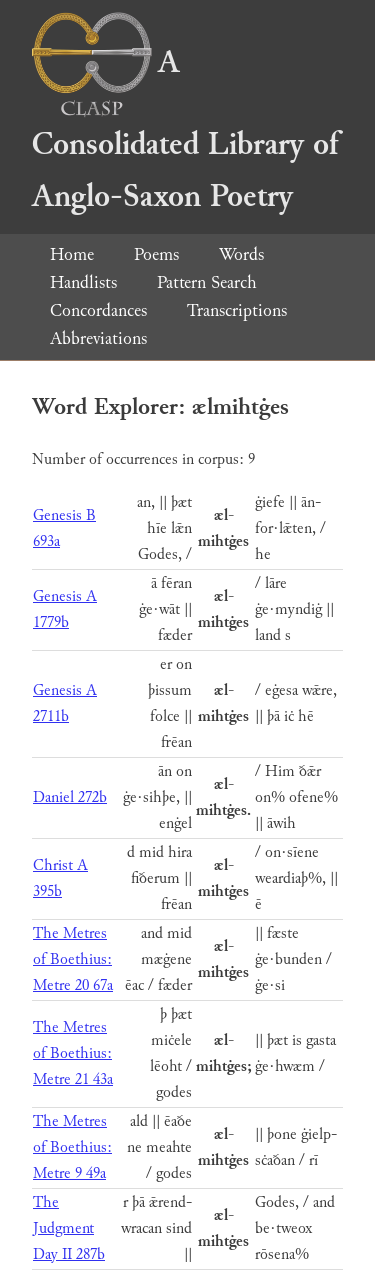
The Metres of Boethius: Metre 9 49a (72, 1147)
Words (241, 254)
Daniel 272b (70, 797)
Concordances (98, 310)
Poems (156, 254)
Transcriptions (237, 310)
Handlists (83, 282)
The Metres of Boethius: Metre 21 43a (73, 1053)
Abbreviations (98, 338)
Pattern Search (207, 282)
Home (72, 254)
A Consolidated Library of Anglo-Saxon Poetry (185, 129)
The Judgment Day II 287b (69, 1228)
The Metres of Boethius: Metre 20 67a (73, 959)
